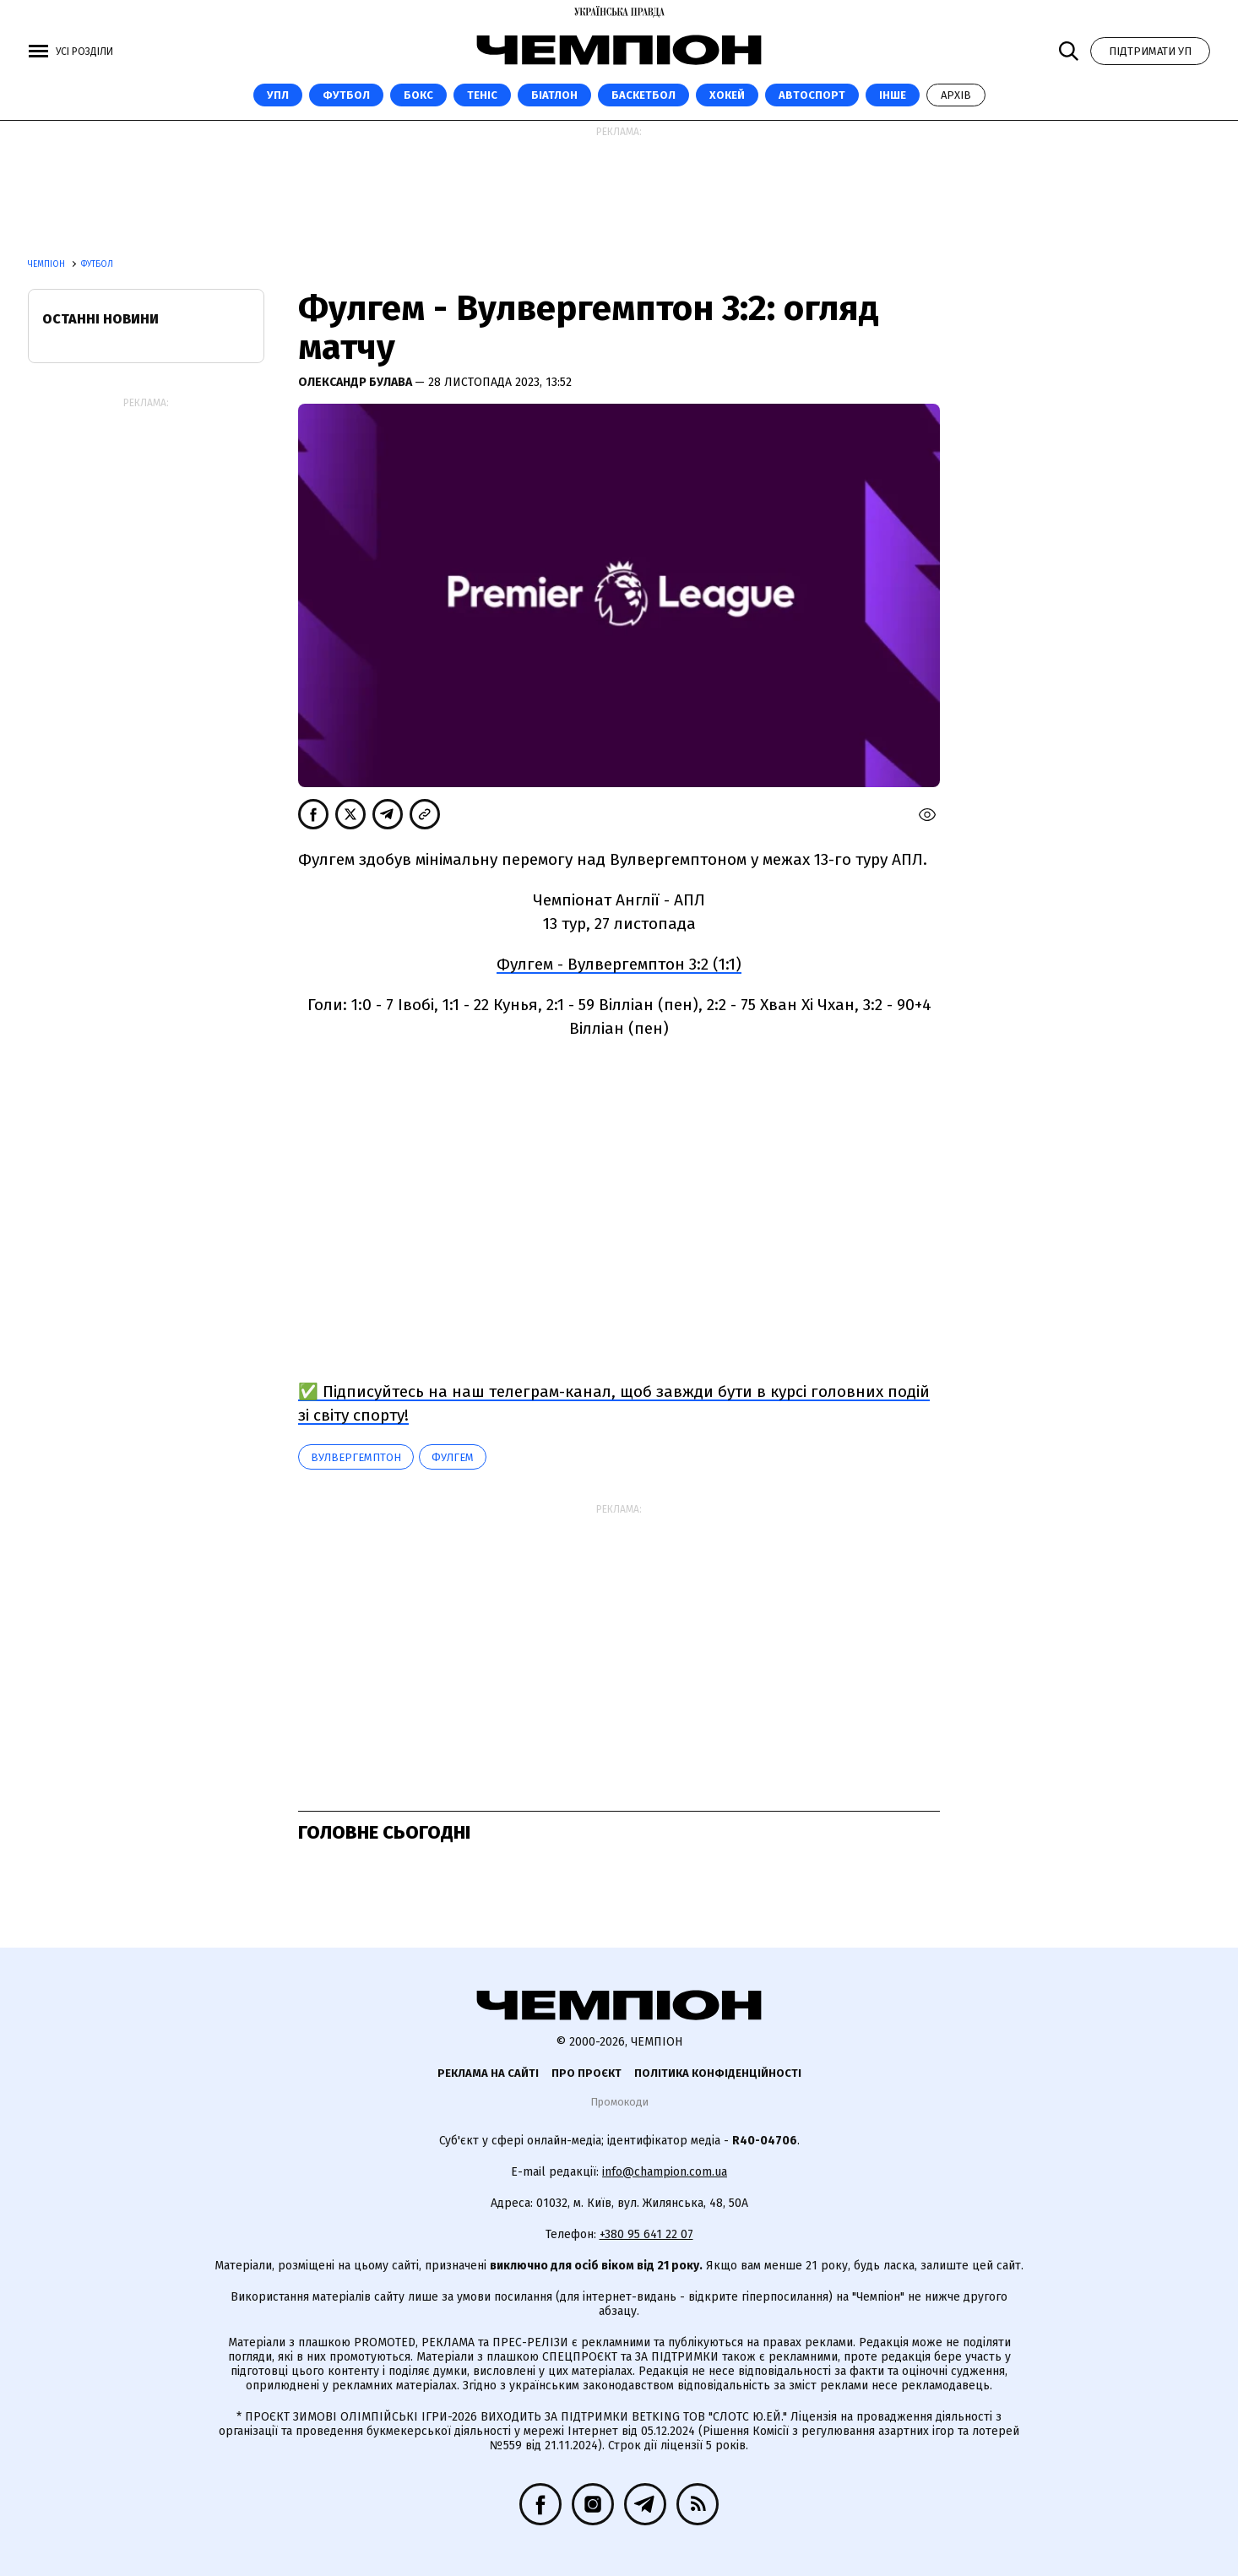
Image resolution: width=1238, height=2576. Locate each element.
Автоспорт (812, 95)
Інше (892, 95)
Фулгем (453, 1457)
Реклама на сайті (488, 2073)
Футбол (346, 95)
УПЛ (278, 95)
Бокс (418, 95)
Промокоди (619, 2101)
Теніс (482, 95)
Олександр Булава (356, 382)
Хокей (727, 95)
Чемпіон (48, 264)
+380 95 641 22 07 (646, 2234)
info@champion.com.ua (664, 2172)
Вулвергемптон (356, 1457)
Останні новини (100, 319)
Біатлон (554, 95)
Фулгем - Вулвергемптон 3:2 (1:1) (619, 964)
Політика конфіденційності (717, 2073)
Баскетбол (643, 95)
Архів (956, 95)
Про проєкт (586, 2073)
